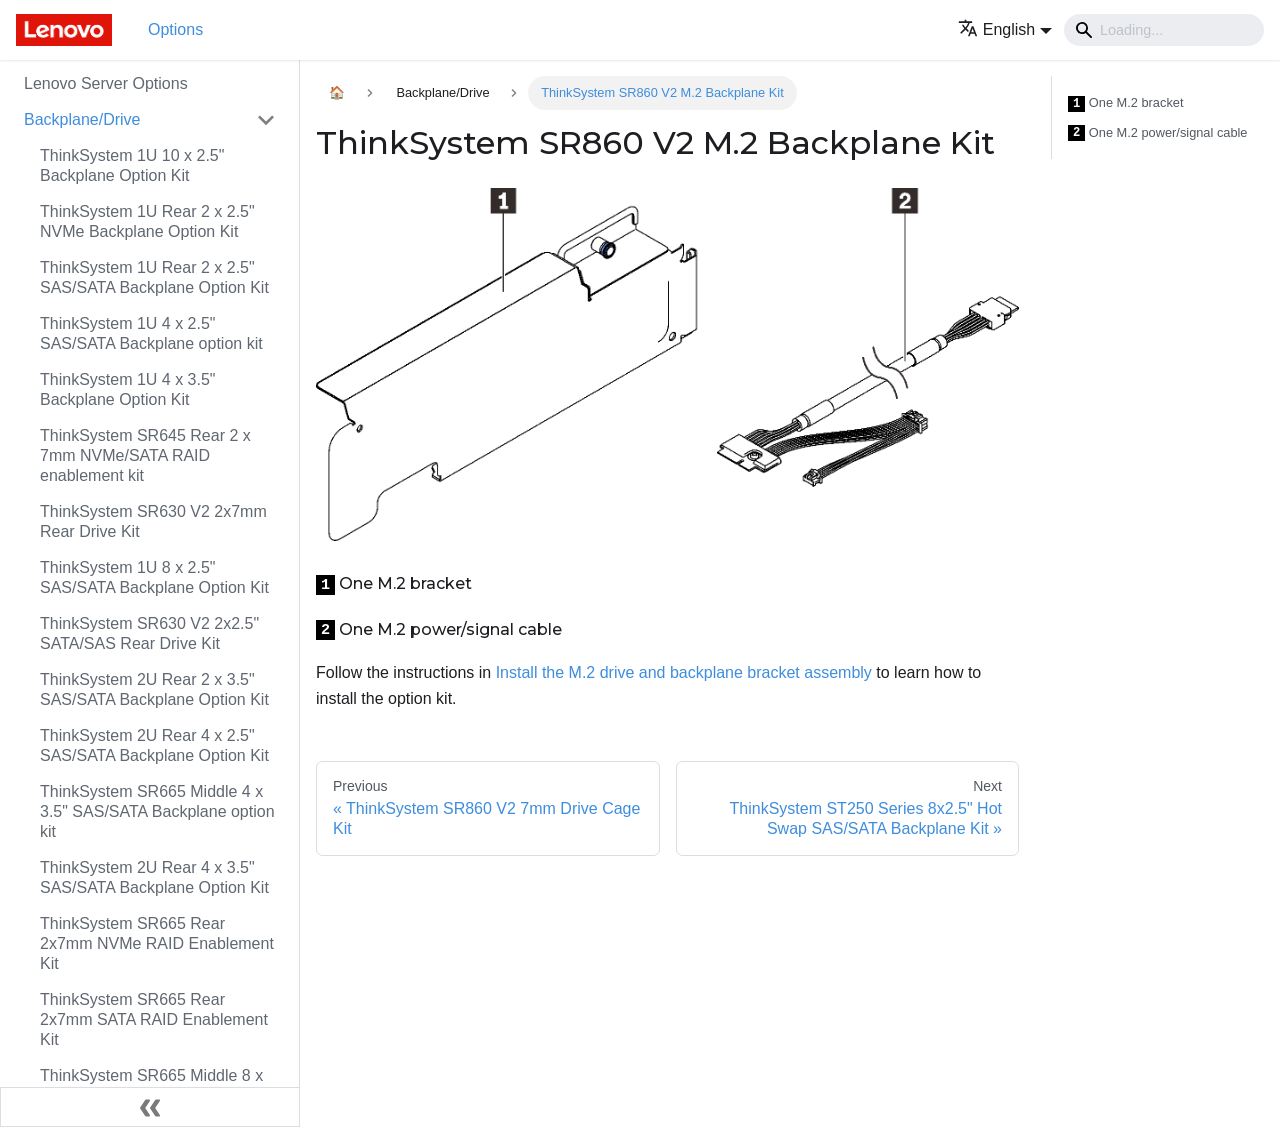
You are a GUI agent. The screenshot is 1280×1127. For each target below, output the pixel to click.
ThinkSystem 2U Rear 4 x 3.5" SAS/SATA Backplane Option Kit (154, 877)
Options (175, 29)
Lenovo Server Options (106, 83)
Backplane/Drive (82, 119)
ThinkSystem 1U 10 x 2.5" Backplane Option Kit (132, 165)
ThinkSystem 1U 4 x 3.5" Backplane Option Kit (128, 389)
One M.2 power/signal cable (1157, 133)
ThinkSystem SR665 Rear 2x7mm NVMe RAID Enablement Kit (157, 943)
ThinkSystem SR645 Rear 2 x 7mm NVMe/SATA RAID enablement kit (145, 455)
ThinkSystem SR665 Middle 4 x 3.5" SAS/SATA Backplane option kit (157, 811)
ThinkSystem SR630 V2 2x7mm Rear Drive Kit (153, 521)
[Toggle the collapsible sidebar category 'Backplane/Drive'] (266, 120)
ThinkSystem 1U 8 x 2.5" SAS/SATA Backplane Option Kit (154, 577)
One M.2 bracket (1125, 103)
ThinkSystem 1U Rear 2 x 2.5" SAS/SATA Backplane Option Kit (154, 277)
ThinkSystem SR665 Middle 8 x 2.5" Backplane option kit (151, 1085)
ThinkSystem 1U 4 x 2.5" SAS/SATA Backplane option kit (151, 333)
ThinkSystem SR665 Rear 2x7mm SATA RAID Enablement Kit (154, 1019)
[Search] (1164, 30)
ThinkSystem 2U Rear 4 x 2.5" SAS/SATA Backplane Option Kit (154, 745)
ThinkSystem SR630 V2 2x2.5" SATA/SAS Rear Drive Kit (149, 633)
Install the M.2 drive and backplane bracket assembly (684, 672)
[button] (1005, 29)
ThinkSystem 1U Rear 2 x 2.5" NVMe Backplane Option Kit (147, 221)
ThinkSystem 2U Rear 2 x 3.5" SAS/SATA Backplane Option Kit (154, 689)
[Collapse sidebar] (150, 1107)
